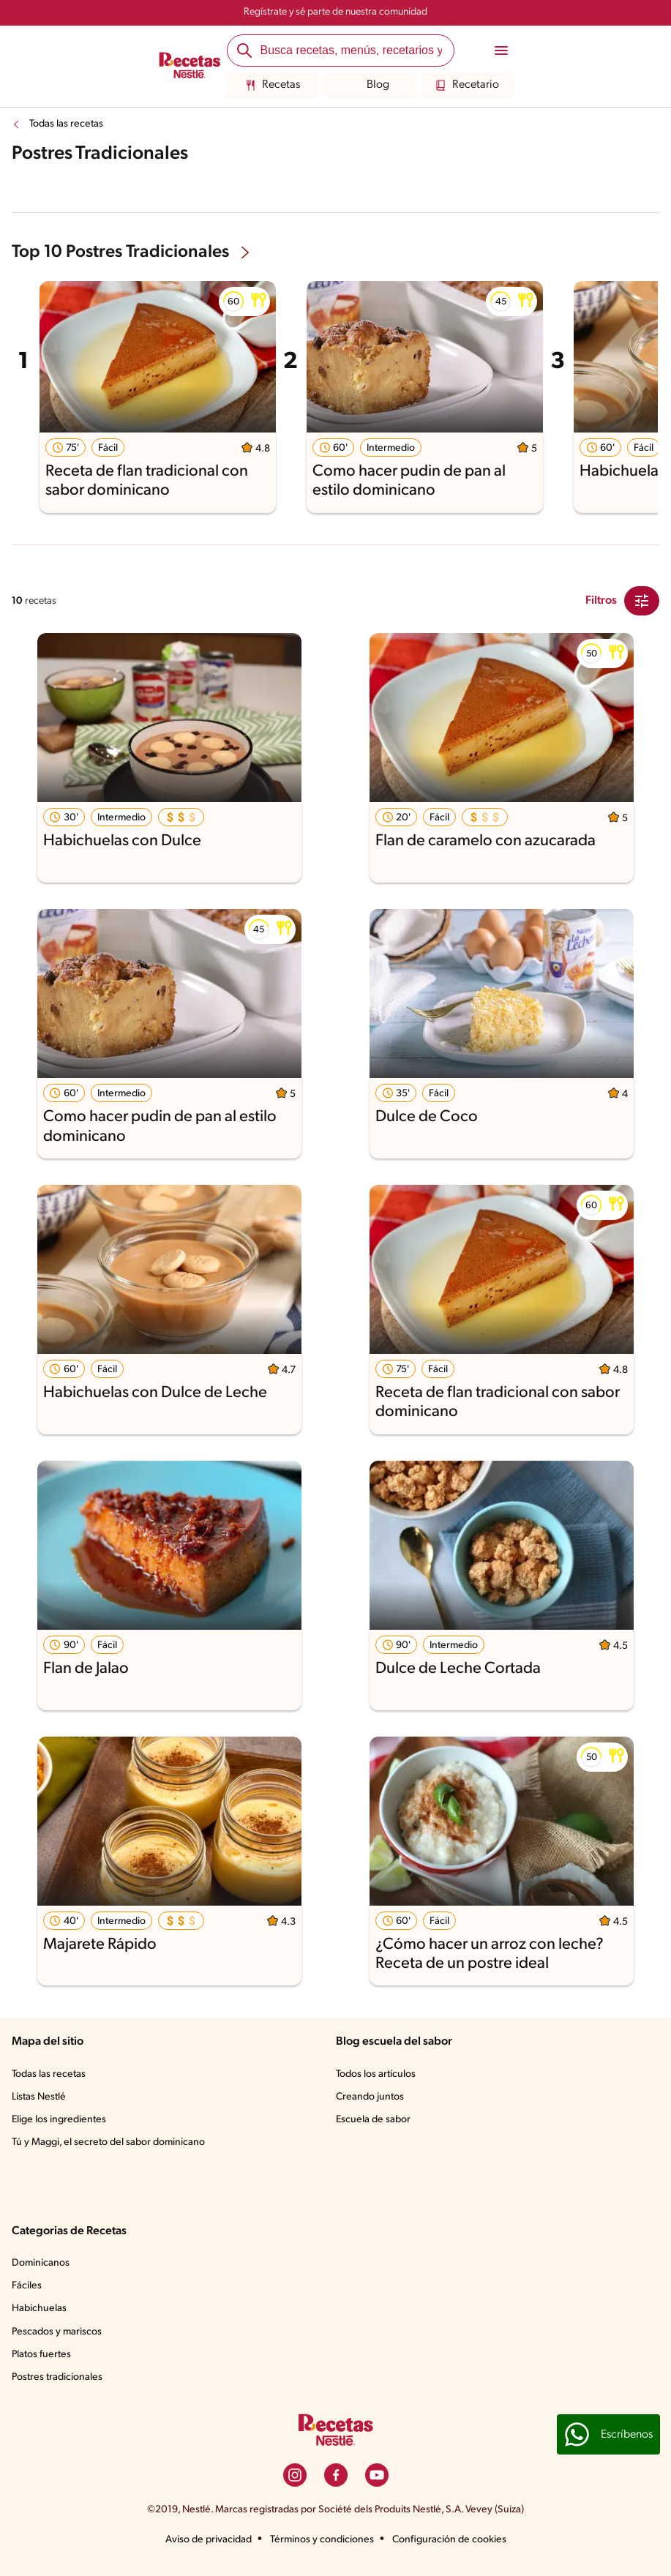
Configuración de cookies (449, 2539)
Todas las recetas (66, 124)
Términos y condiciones (322, 2539)
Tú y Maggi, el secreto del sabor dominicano (108, 2142)
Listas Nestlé (39, 2097)
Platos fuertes (41, 2354)
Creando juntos (370, 2097)
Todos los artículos (376, 2074)
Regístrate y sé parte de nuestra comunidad (335, 12)
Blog (369, 85)
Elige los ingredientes (59, 2119)
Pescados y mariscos (57, 2331)
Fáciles (27, 2285)
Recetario (467, 85)
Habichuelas (39, 2308)
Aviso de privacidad (208, 2539)
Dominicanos (41, 2263)
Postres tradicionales (57, 2377)
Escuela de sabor (373, 2119)
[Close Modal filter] (641, 600)
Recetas (272, 85)
